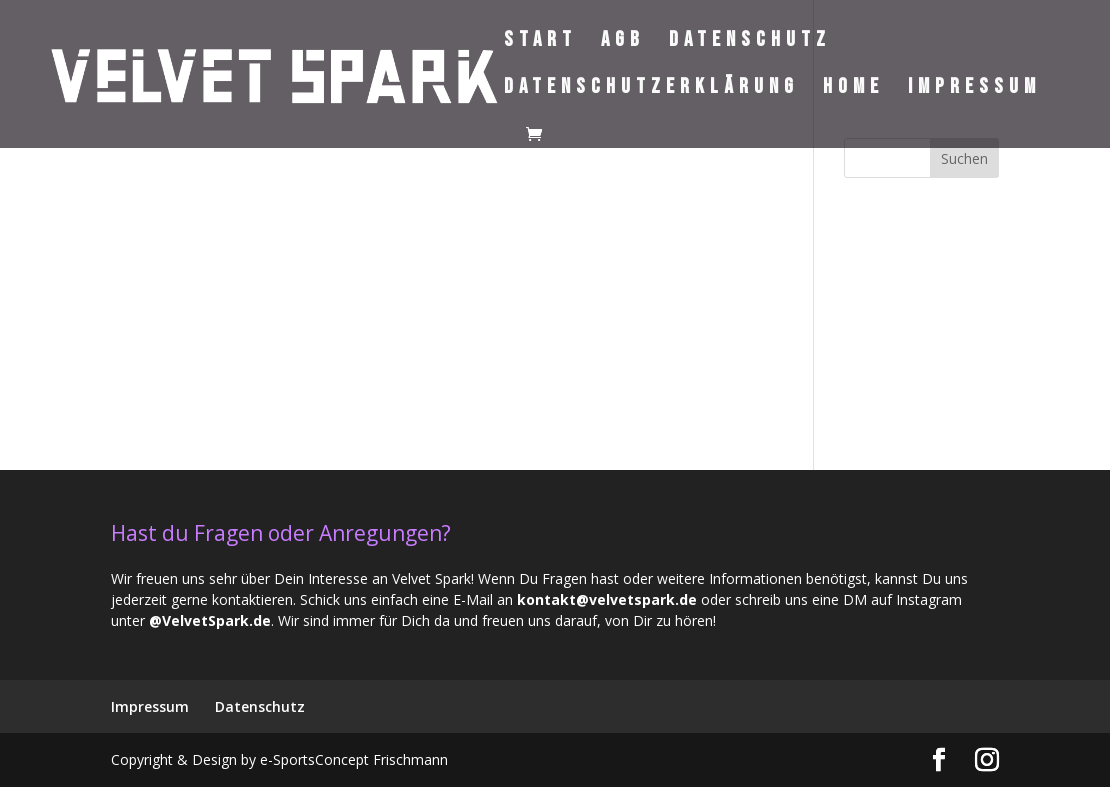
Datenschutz (750, 42)
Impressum (974, 89)
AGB (623, 42)
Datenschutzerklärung (651, 89)
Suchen (964, 158)
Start (540, 42)
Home (853, 89)
